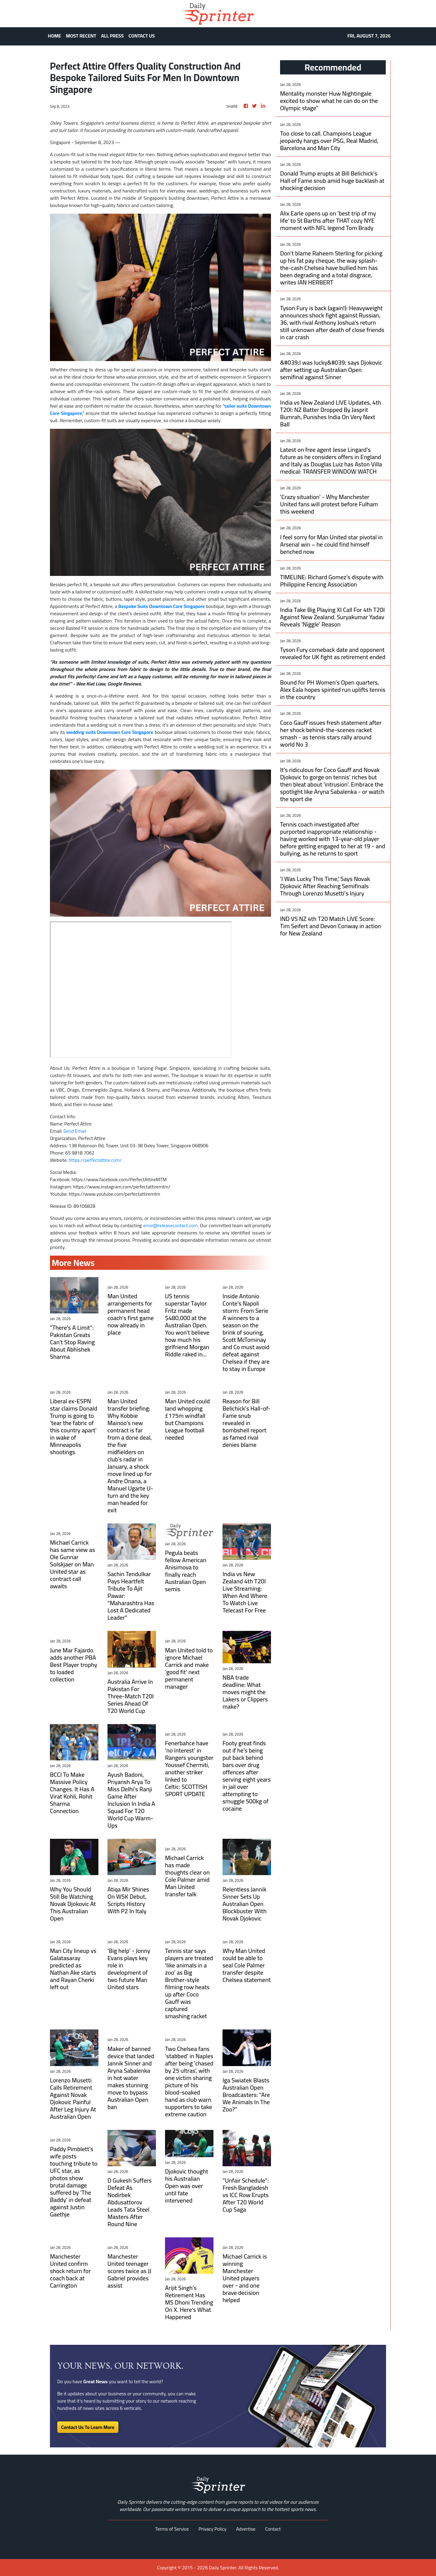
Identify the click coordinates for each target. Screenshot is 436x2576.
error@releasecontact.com (170, 1225)
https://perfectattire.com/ (95, 1160)
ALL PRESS (112, 35)
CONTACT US (142, 35)
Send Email (75, 1130)
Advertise (246, 2528)
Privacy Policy (212, 2528)
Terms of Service (172, 2528)
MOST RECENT (81, 35)
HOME (54, 35)
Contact (273, 2528)
